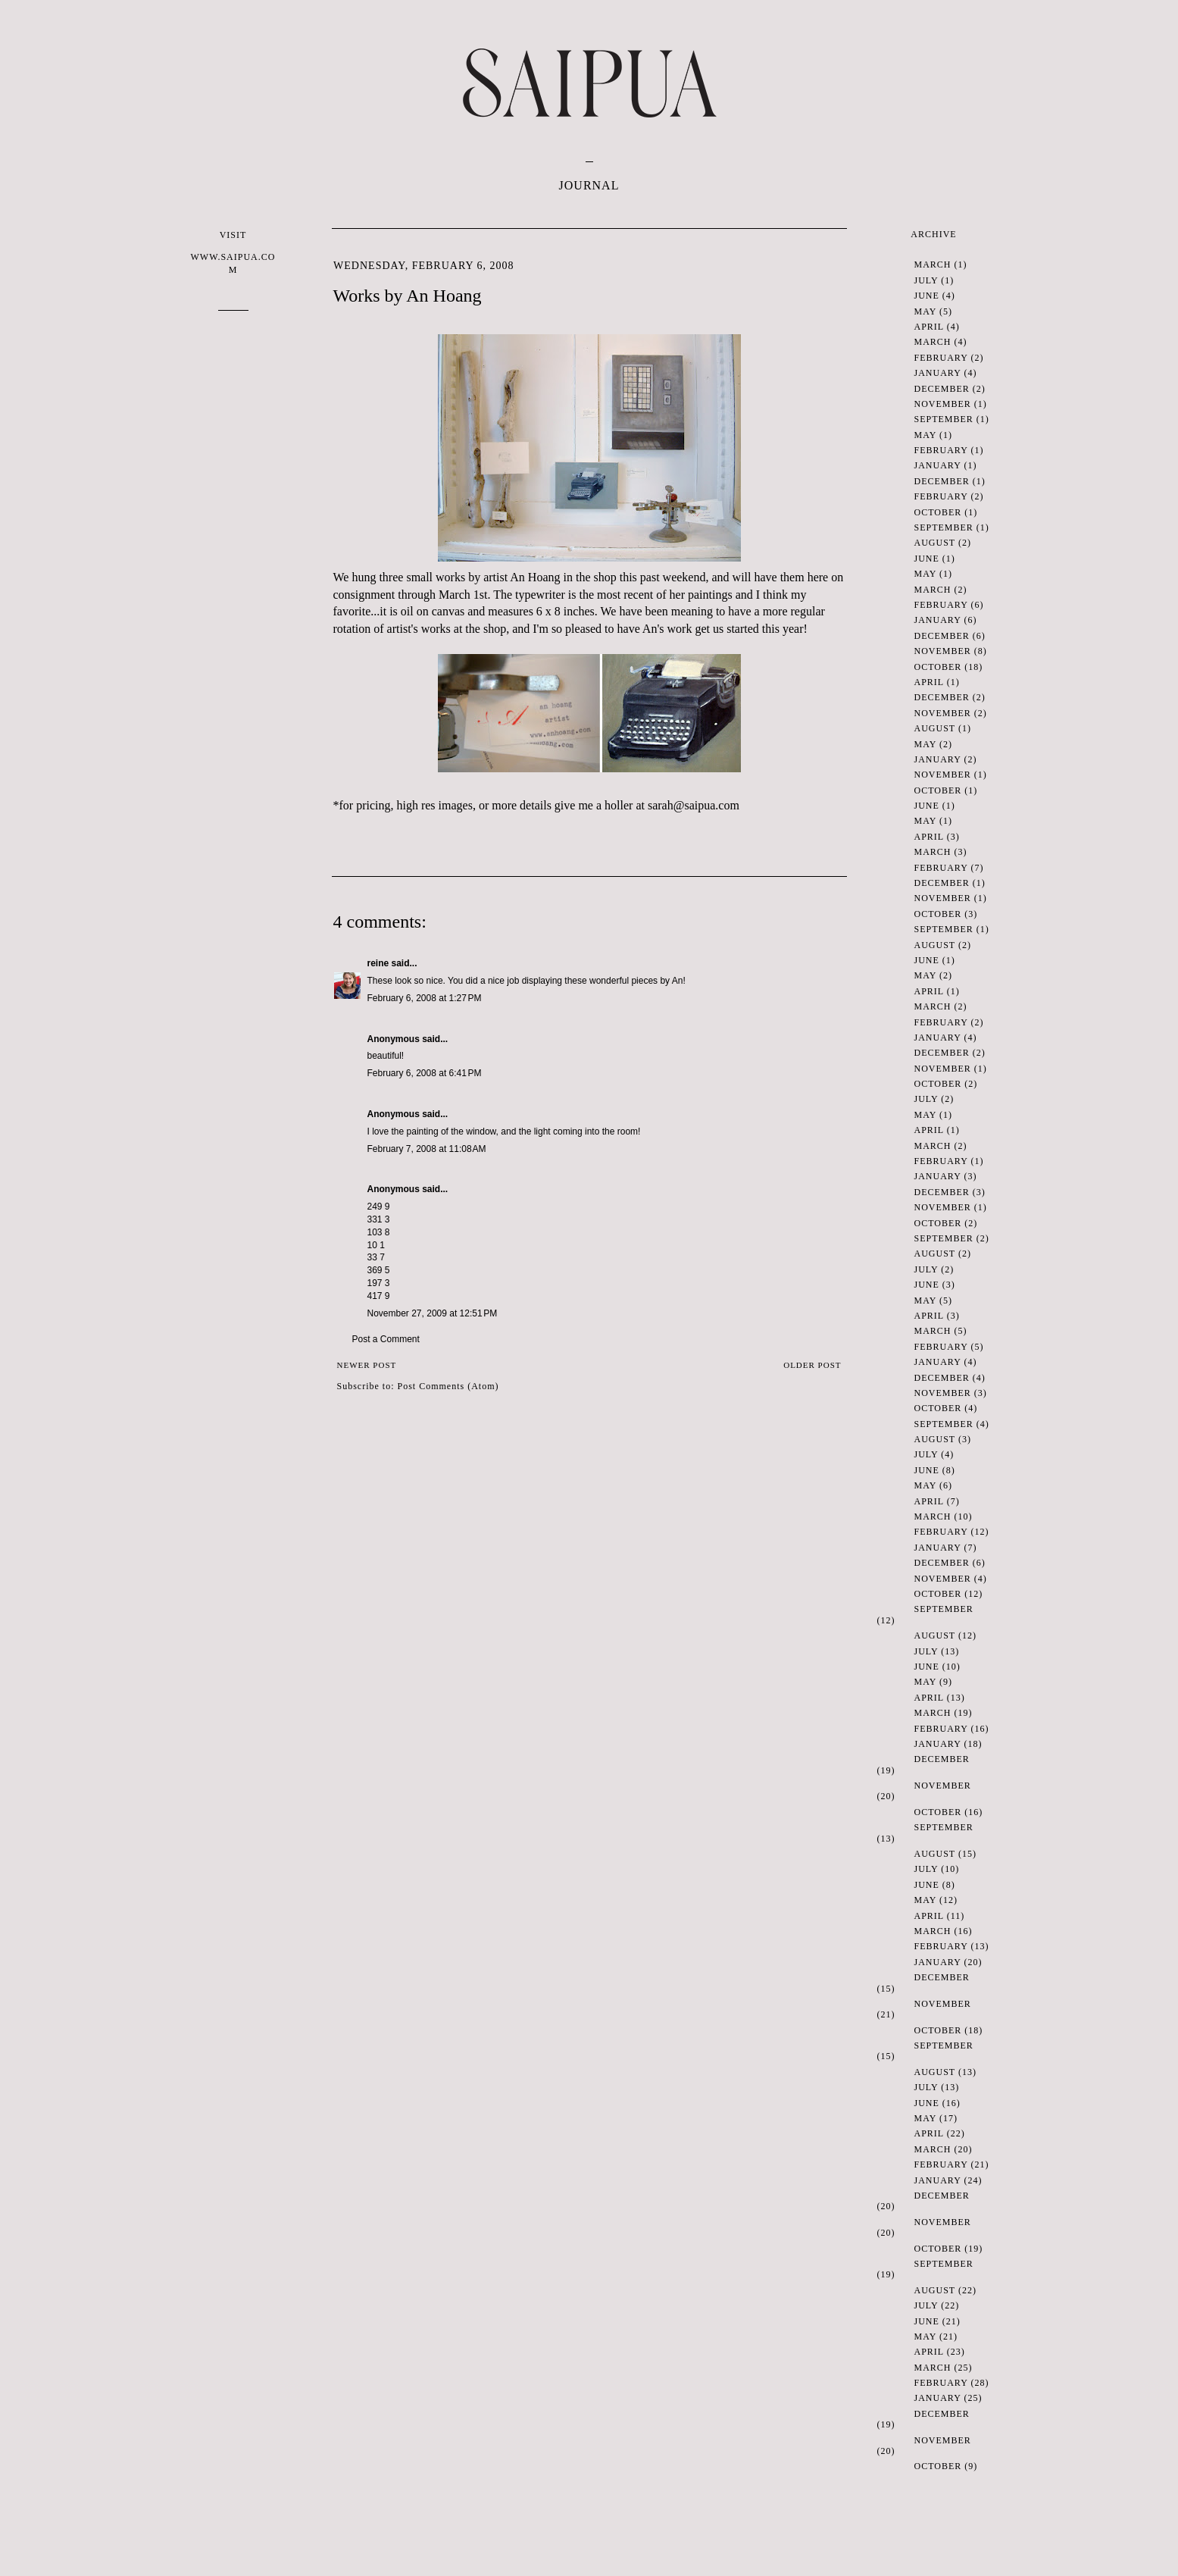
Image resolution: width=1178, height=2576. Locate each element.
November (942, 404)
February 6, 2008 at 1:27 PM (424, 998)
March (932, 264)
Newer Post (367, 1364)
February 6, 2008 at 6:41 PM (424, 1073)
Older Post (812, 1364)
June (926, 295)
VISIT (233, 253)
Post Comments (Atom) (448, 1386)
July (926, 280)
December (942, 388)
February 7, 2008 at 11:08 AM (426, 1149)
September (943, 419)
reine (378, 963)
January (937, 373)
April (929, 326)
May (925, 311)
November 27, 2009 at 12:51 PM (432, 1313)
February (941, 357)
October (938, 512)
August (934, 542)
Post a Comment (386, 1339)
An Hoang (535, 577)
